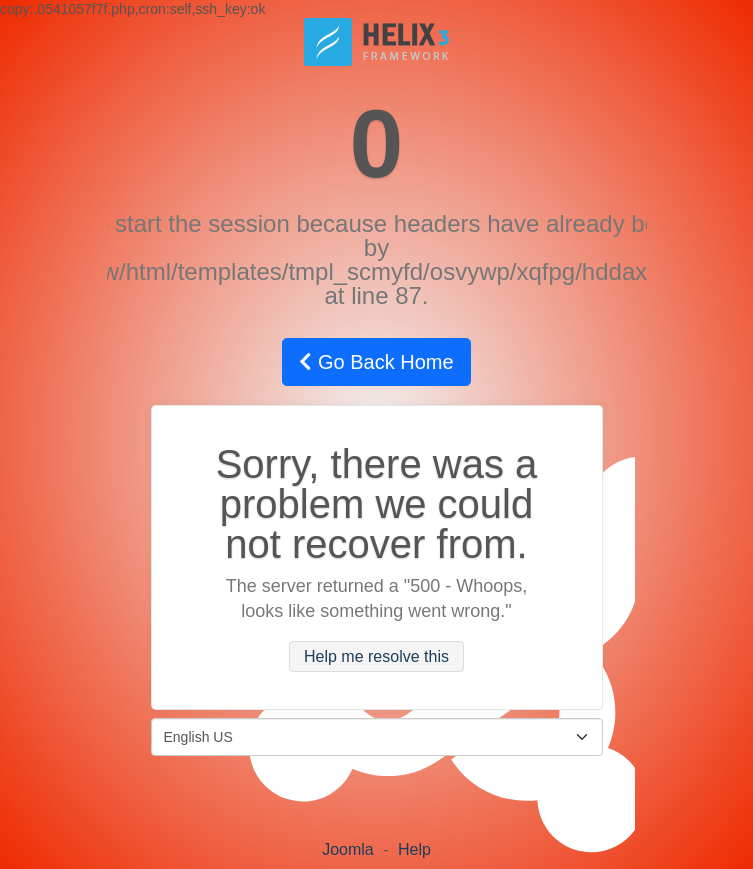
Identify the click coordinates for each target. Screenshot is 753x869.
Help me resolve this (376, 656)
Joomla (348, 849)
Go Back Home (376, 362)
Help (414, 849)
